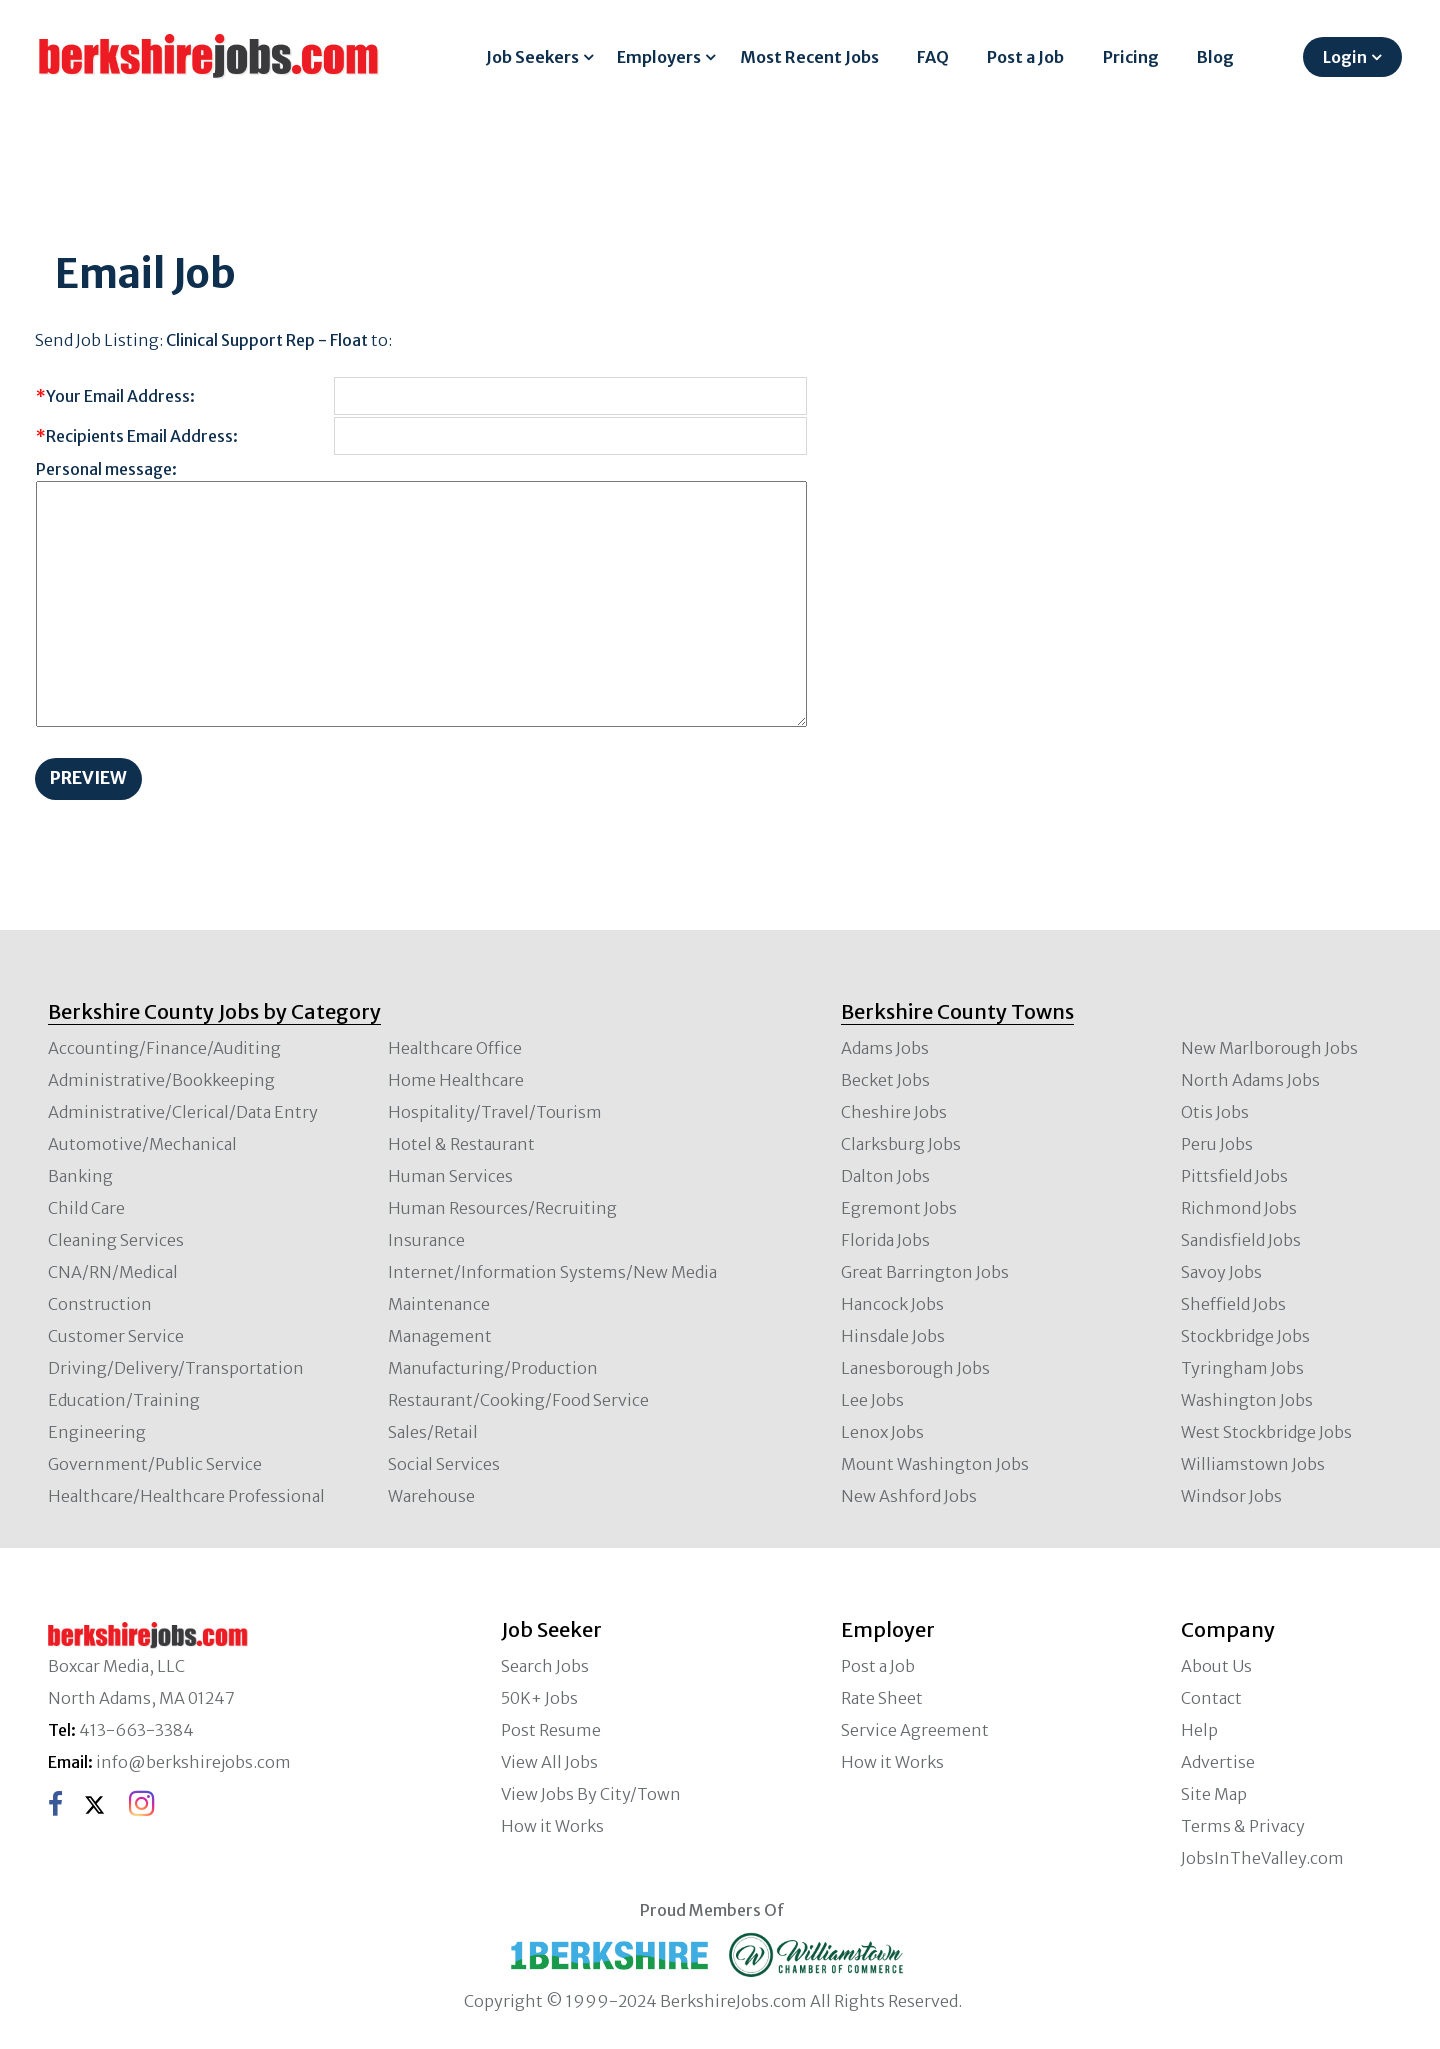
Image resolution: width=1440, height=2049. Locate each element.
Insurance (426, 1240)
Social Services (444, 1464)
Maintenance (439, 1304)
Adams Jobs (885, 1048)
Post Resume (551, 1730)
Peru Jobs (1217, 1144)
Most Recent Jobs (809, 57)
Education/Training (124, 1400)
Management (440, 1336)
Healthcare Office (455, 1048)
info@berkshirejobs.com (193, 1762)
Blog (1215, 57)
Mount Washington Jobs (935, 1464)
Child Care (86, 1208)
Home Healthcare (456, 1080)
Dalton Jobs (885, 1176)
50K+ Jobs (539, 1698)
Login (1345, 57)
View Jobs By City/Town (591, 1794)
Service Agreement (915, 1730)
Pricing (1131, 57)
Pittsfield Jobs (1234, 1176)
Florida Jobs (885, 1240)
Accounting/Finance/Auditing (164, 1048)
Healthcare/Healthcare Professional (186, 1496)
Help (1199, 1730)
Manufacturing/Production (493, 1368)
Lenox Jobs (882, 1432)
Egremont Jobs (899, 1208)
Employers (659, 57)
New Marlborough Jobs (1269, 1048)
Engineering (97, 1432)
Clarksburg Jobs (901, 1144)
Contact (1211, 1698)
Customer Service (116, 1336)
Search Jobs (545, 1666)
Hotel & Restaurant (461, 1144)
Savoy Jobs (1221, 1272)
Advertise (1218, 1762)
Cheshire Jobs (894, 1112)
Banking (80, 1176)
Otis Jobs (1215, 1112)
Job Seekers (532, 57)
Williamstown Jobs (1253, 1464)
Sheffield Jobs (1233, 1304)
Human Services (450, 1176)
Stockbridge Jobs (1245, 1336)
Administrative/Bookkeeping (161, 1080)
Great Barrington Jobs (925, 1272)
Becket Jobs (885, 1080)
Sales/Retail (433, 1432)
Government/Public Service (155, 1464)
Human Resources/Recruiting (502, 1208)
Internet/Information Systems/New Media (552, 1272)
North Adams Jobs (1250, 1080)
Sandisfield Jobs (1241, 1240)
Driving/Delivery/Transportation (176, 1368)
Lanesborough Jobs (915, 1368)
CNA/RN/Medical (113, 1272)
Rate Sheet (882, 1698)
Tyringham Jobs (1242, 1368)
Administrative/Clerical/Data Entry (183, 1112)
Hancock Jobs (892, 1304)
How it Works (552, 1826)
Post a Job (1025, 57)
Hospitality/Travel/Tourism (495, 1112)
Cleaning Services (116, 1240)
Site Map (1214, 1794)
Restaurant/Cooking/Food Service (518, 1400)
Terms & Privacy (1243, 1826)
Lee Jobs (872, 1400)
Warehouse (431, 1496)
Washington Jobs (1247, 1400)
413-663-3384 (136, 1730)
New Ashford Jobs (909, 1496)
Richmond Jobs (1239, 1208)
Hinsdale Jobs (893, 1336)
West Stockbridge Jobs (1266, 1432)
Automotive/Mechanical (142, 1144)
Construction (100, 1304)
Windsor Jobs (1231, 1496)
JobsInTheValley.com (1262, 1858)
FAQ (933, 57)
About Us (1216, 1666)
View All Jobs (549, 1762)
